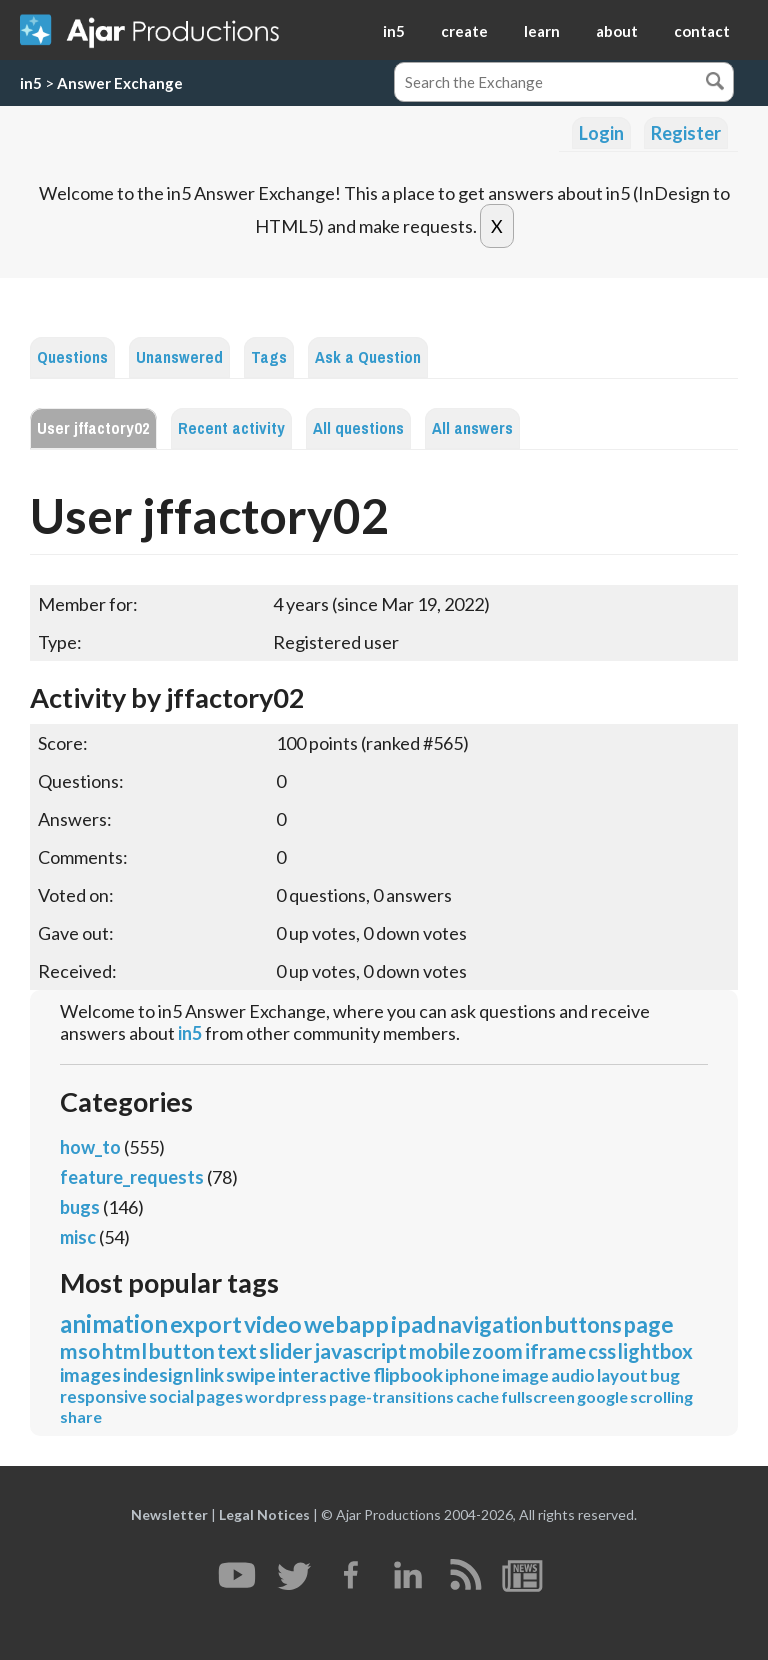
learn (542, 31)
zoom (497, 1351)
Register (686, 133)
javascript (360, 1350)
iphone (472, 1375)
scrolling (661, 1396)
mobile (439, 1351)
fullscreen (538, 1396)
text (237, 1350)
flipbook (408, 1374)
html (124, 1350)
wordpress (286, 1396)
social (171, 1396)
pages (219, 1396)
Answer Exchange (120, 83)
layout (622, 1375)
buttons (583, 1324)
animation (114, 1323)
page (649, 1324)
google (602, 1396)
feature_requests (132, 1177)
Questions (72, 357)
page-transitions (391, 1396)
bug (665, 1375)
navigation (490, 1324)
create (464, 31)
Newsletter (169, 1514)
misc (78, 1237)
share (81, 1416)
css (602, 1351)
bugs (80, 1207)
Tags (269, 357)
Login (601, 133)
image (525, 1375)
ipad (413, 1324)
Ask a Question (368, 357)
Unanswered (179, 357)
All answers (472, 428)
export (206, 1324)
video (273, 1324)
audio (573, 1375)
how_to (90, 1147)
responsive (103, 1396)
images (90, 1374)
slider (285, 1350)
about (617, 31)
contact (702, 31)
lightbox (655, 1351)
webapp (346, 1324)
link (209, 1374)
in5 (394, 31)
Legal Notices (264, 1514)
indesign (158, 1374)
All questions (358, 428)
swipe (251, 1374)
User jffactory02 (93, 428)
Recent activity (231, 428)
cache (477, 1396)
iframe (555, 1351)
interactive (324, 1374)
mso (80, 1350)
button (182, 1350)
